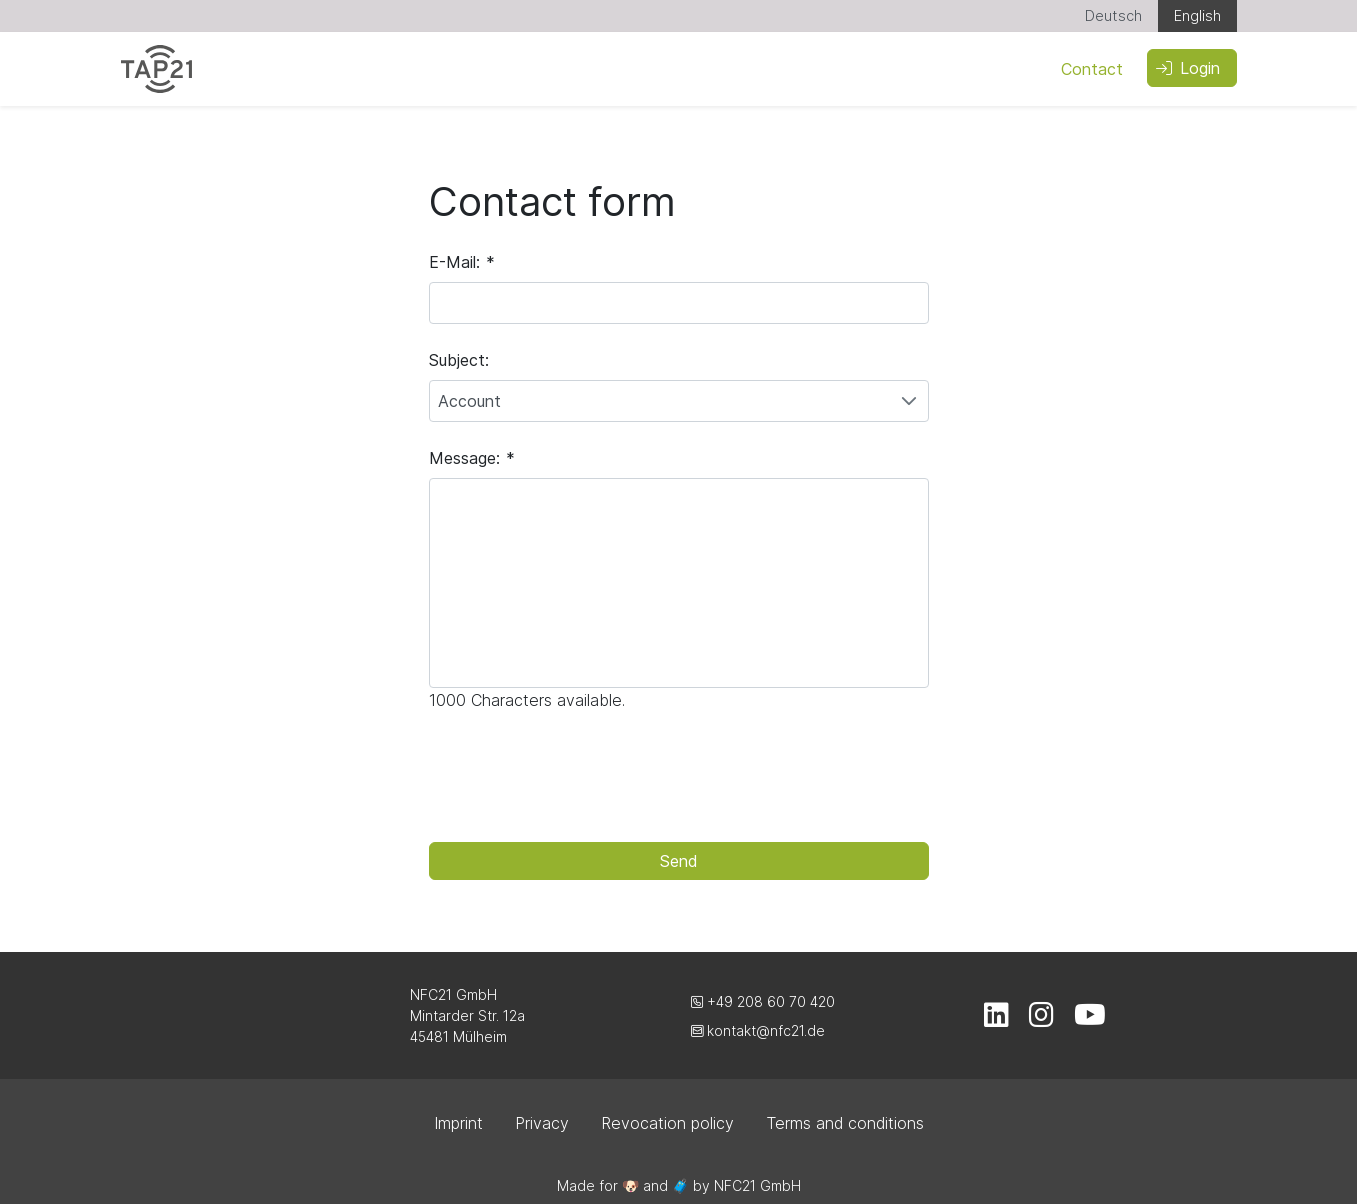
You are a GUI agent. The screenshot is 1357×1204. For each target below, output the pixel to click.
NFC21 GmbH (757, 1185)
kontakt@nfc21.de (758, 1030)
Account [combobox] (469, 401)
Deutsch (1113, 15)
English (1197, 15)
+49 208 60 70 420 (763, 1001)
